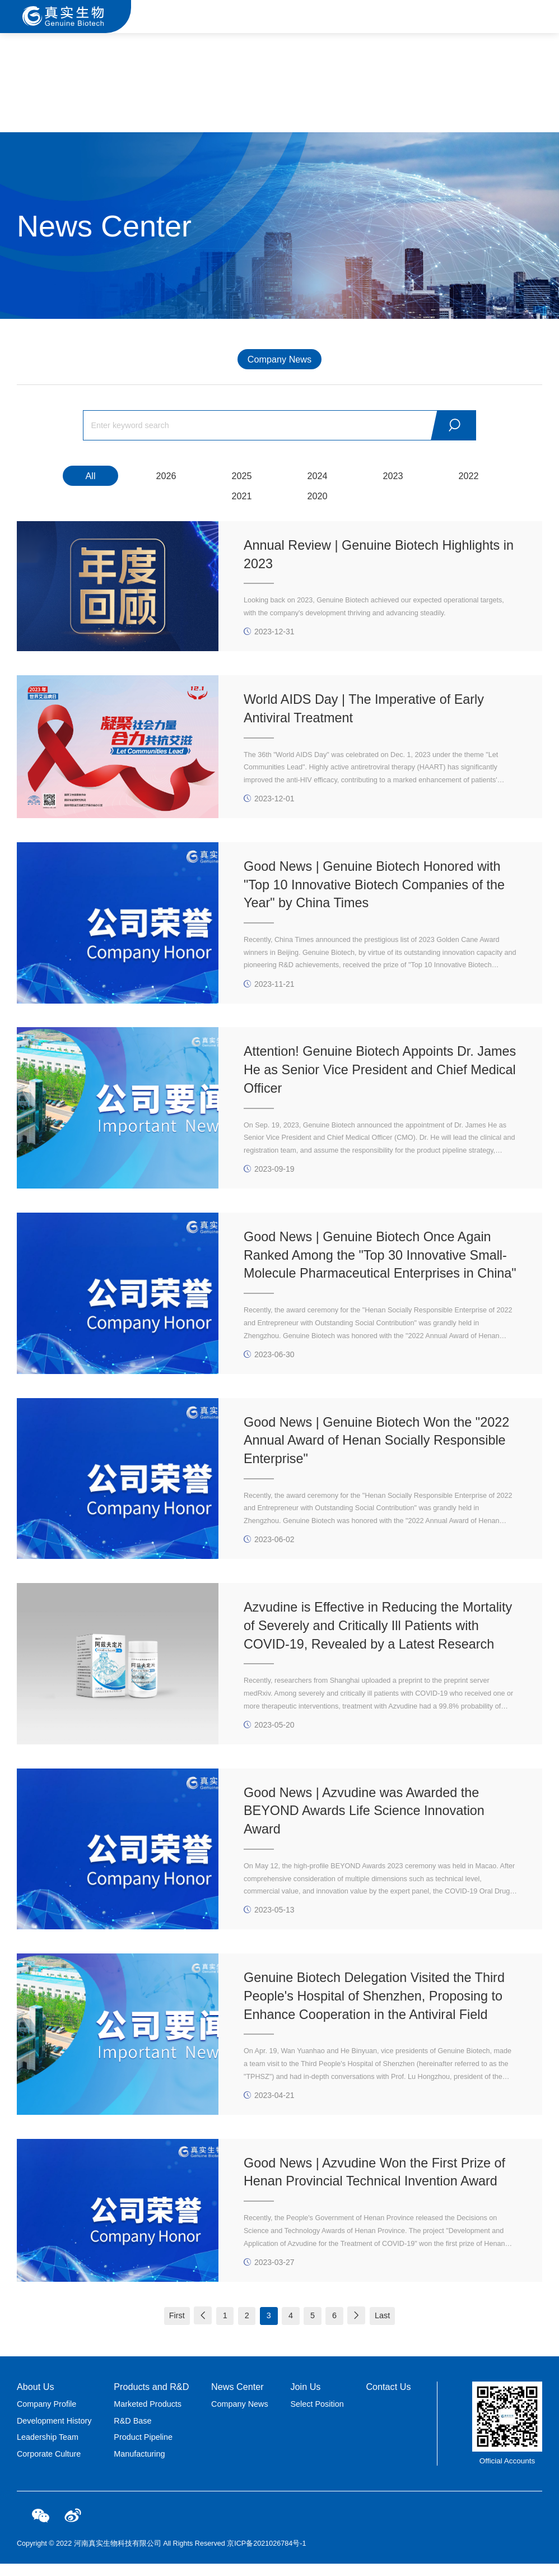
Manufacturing (139, 2466)
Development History (54, 2433)
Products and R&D (151, 2399)
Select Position (316, 2416)
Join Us (305, 2399)
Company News (279, 359)
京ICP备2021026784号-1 (266, 2556)
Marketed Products (147, 2416)
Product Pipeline (143, 2449)
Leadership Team (47, 2449)
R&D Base (132, 2433)
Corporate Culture (49, 2466)
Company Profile (46, 2416)
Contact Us (388, 2399)
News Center (237, 2399)
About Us (35, 2399)
